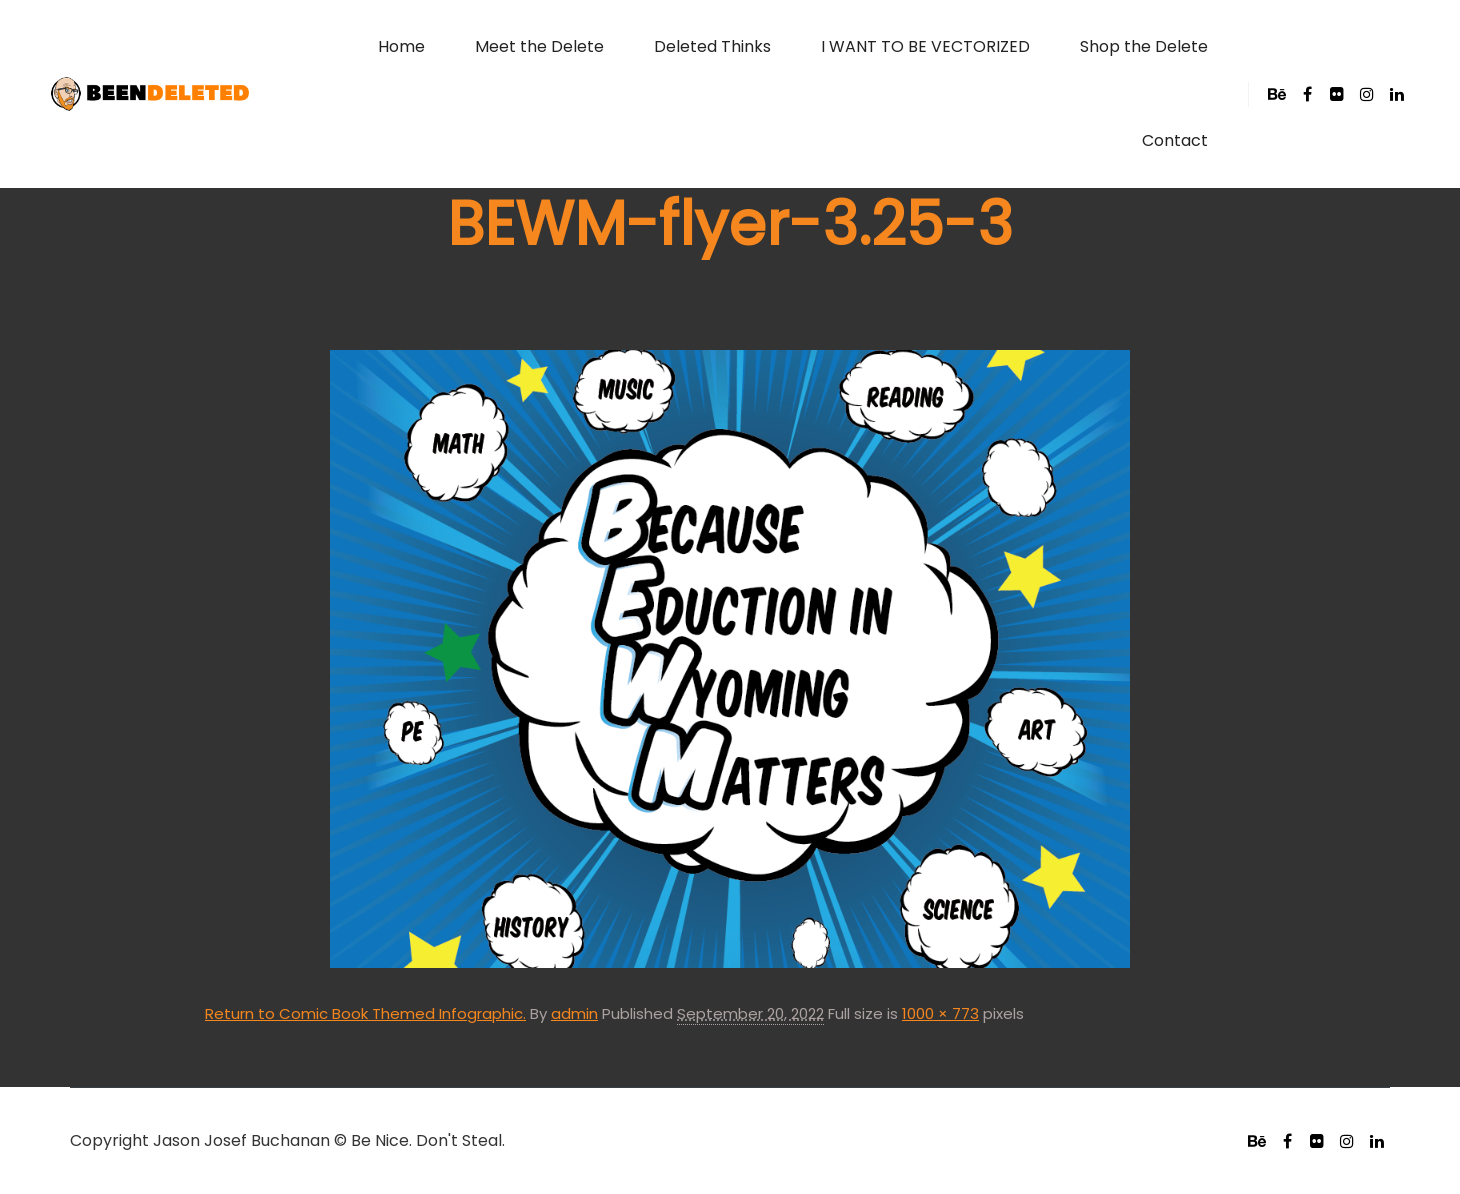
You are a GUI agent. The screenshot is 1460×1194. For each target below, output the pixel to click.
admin (574, 1013)
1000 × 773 (940, 1013)
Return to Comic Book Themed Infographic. (365, 1013)
